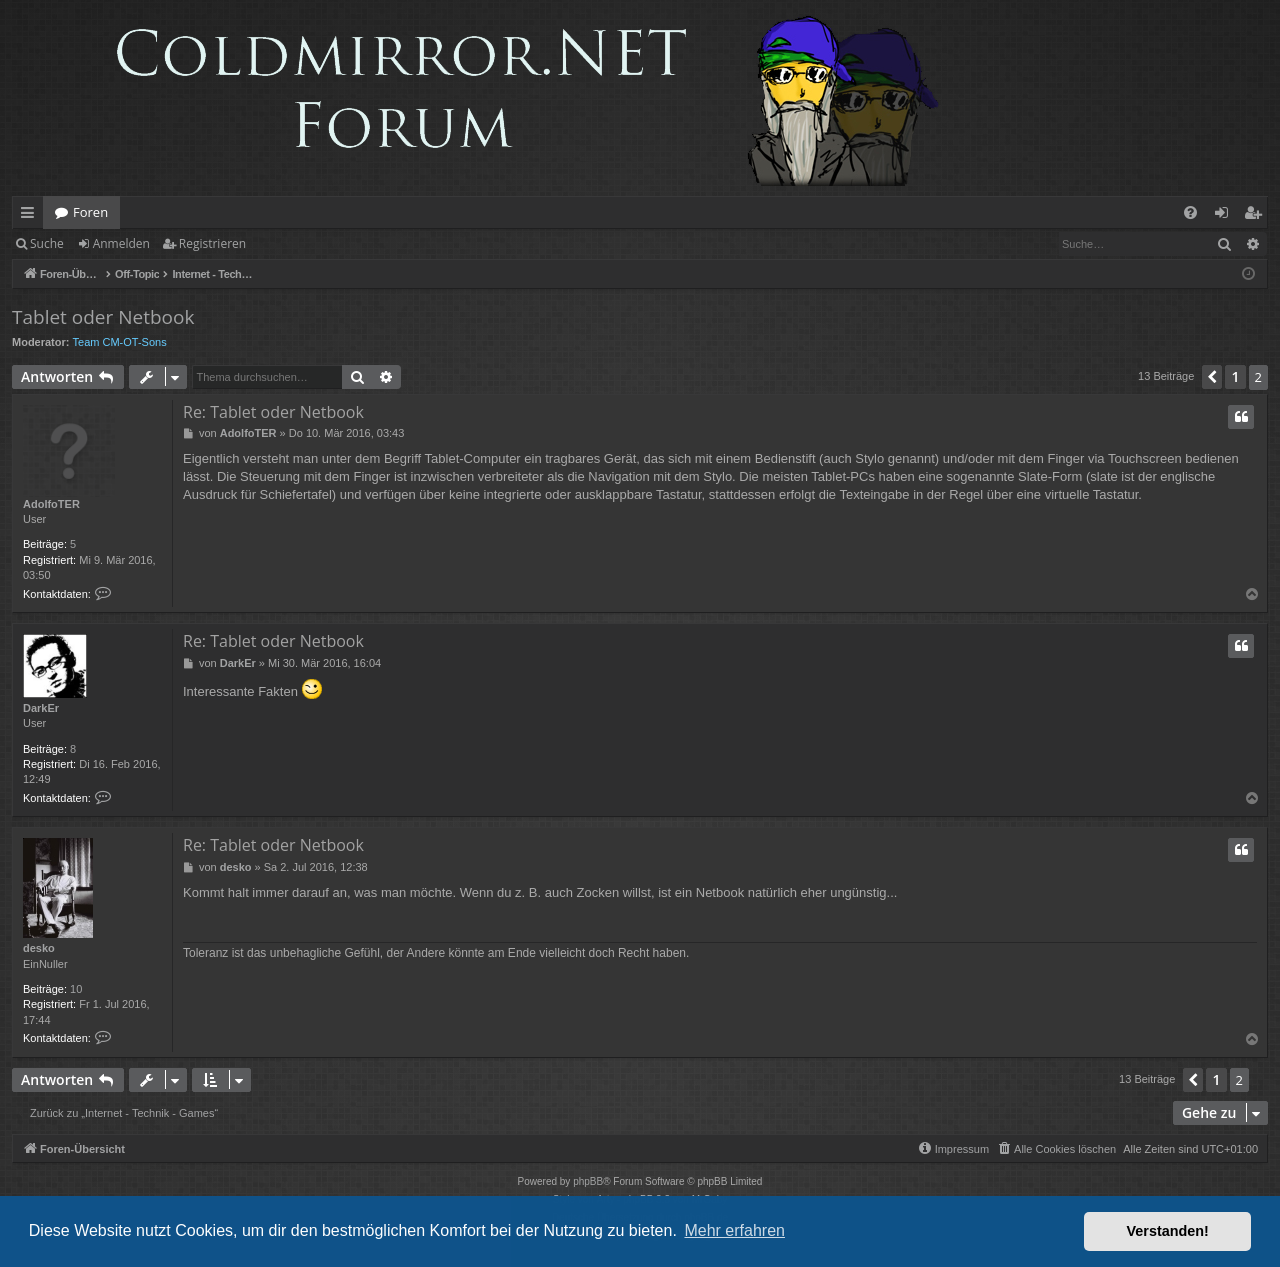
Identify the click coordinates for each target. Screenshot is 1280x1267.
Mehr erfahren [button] (734, 1230)
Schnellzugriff (31, 216)
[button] (1212, 377)
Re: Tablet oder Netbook (273, 412)
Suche (47, 243)
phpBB (588, 1181)
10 (76, 989)
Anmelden (121, 243)
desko (39, 948)
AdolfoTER (51, 504)
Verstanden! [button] (1168, 1231)
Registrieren (212, 243)
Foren (90, 212)
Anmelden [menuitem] (1227, 216)
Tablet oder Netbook (103, 317)
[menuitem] (1190, 212)
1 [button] (1235, 376)
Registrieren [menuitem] (1257, 216)
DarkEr (41, 708)
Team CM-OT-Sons (120, 342)
